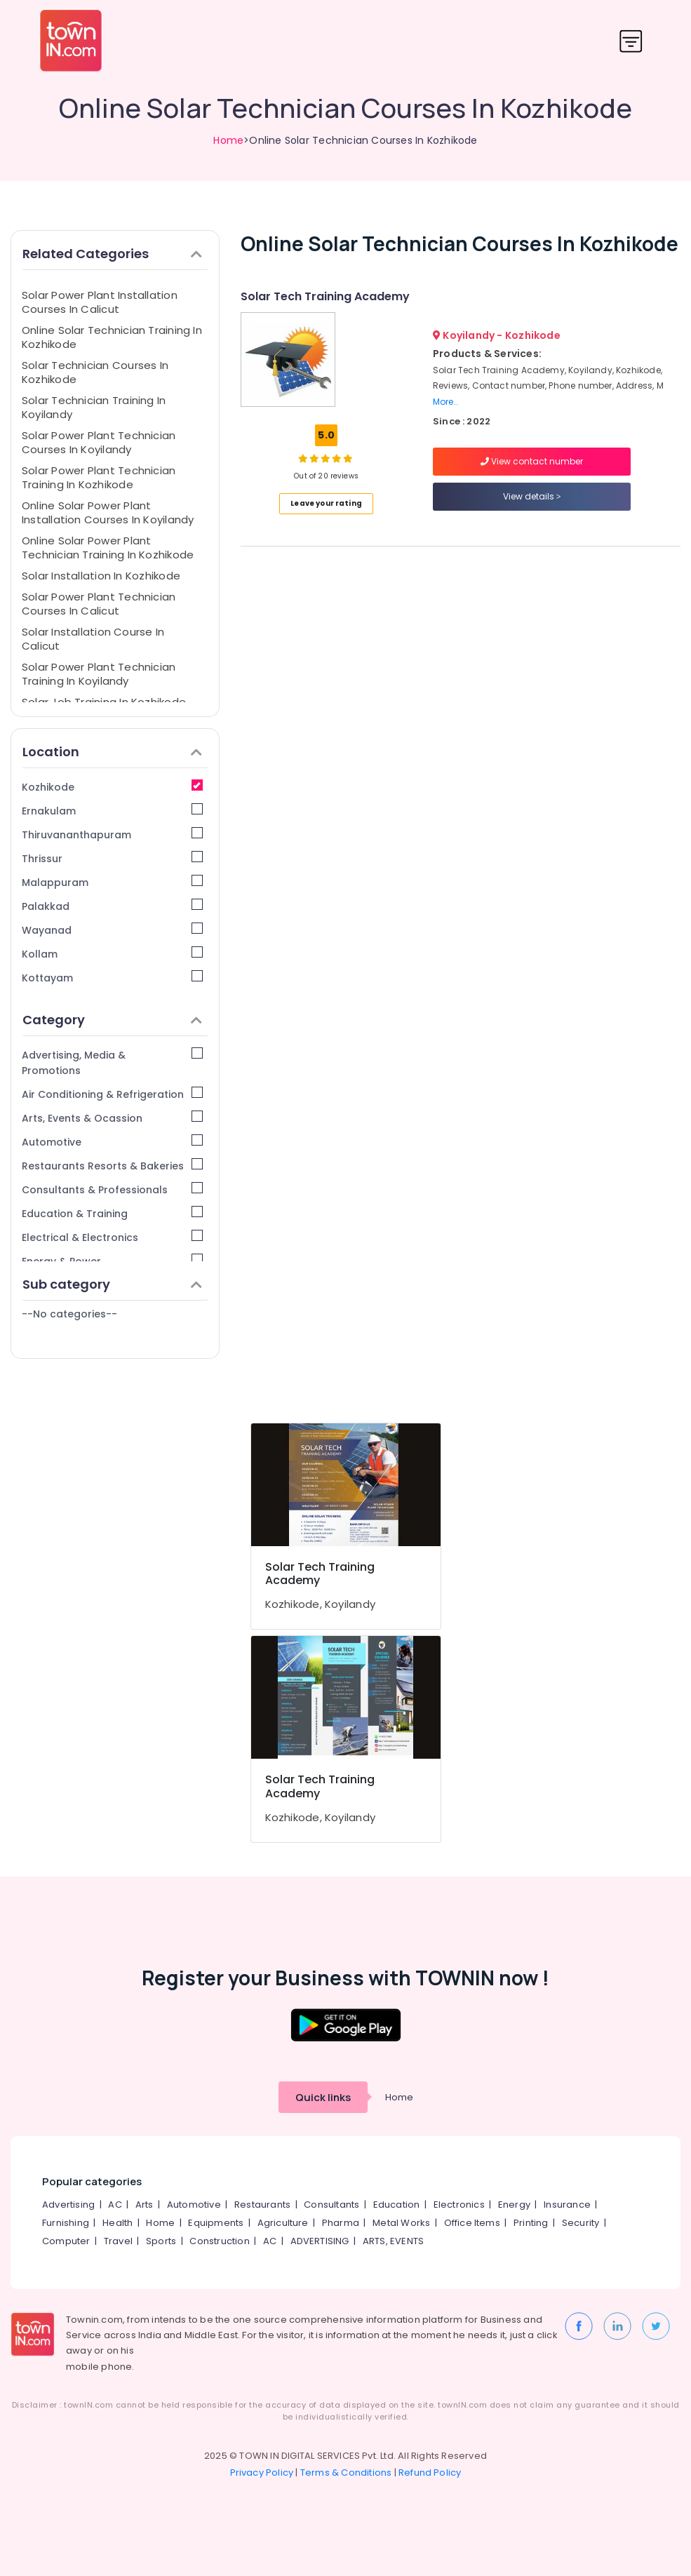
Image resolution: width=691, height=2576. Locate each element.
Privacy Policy (262, 2472)
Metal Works (401, 2222)
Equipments (215, 2222)
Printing (531, 2222)
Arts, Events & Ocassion (112, 1118)
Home (228, 140)
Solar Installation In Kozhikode (101, 575)
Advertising (68, 2204)
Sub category (112, 1284)
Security (581, 2222)
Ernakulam (112, 810)
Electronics (459, 2204)
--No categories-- (69, 1314)
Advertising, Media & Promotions (112, 1062)
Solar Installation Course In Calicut (93, 638)
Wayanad (112, 930)
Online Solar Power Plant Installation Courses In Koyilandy (108, 512)
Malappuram (112, 882)
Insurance (567, 2204)
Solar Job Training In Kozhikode (104, 702)
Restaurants (262, 2204)
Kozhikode (112, 786)
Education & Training (112, 1213)
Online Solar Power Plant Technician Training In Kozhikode (108, 547)
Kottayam (112, 977)
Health (117, 2222)
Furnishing (65, 2222)
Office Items (472, 2222)
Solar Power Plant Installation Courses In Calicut (99, 302)
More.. (445, 402)
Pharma (340, 2222)
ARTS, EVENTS (393, 2241)
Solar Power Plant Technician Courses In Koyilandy (98, 442)
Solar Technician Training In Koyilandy (94, 407)
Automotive (112, 1141)
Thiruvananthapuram (112, 834)
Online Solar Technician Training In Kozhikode (112, 337)
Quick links (323, 2097)
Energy (514, 2204)
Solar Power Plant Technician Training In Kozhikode (98, 477)
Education (396, 2204)
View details (532, 496)
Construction (219, 2241)
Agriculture (283, 2222)
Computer (66, 2241)
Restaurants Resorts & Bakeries (112, 1165)
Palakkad (112, 906)
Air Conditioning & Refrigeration (112, 1094)
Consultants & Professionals (112, 1189)
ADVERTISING (319, 2241)
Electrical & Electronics (112, 1237)
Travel (118, 2241)
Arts (144, 2204)
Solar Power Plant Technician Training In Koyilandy (98, 673)
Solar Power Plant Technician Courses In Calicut (98, 603)
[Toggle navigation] (631, 41)
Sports (161, 2241)
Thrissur (112, 858)
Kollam (112, 953)
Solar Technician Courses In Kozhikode (95, 372)
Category (112, 1019)
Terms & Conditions (346, 2472)
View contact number (532, 461)
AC (114, 2204)
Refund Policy (430, 2472)
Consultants (331, 2204)
